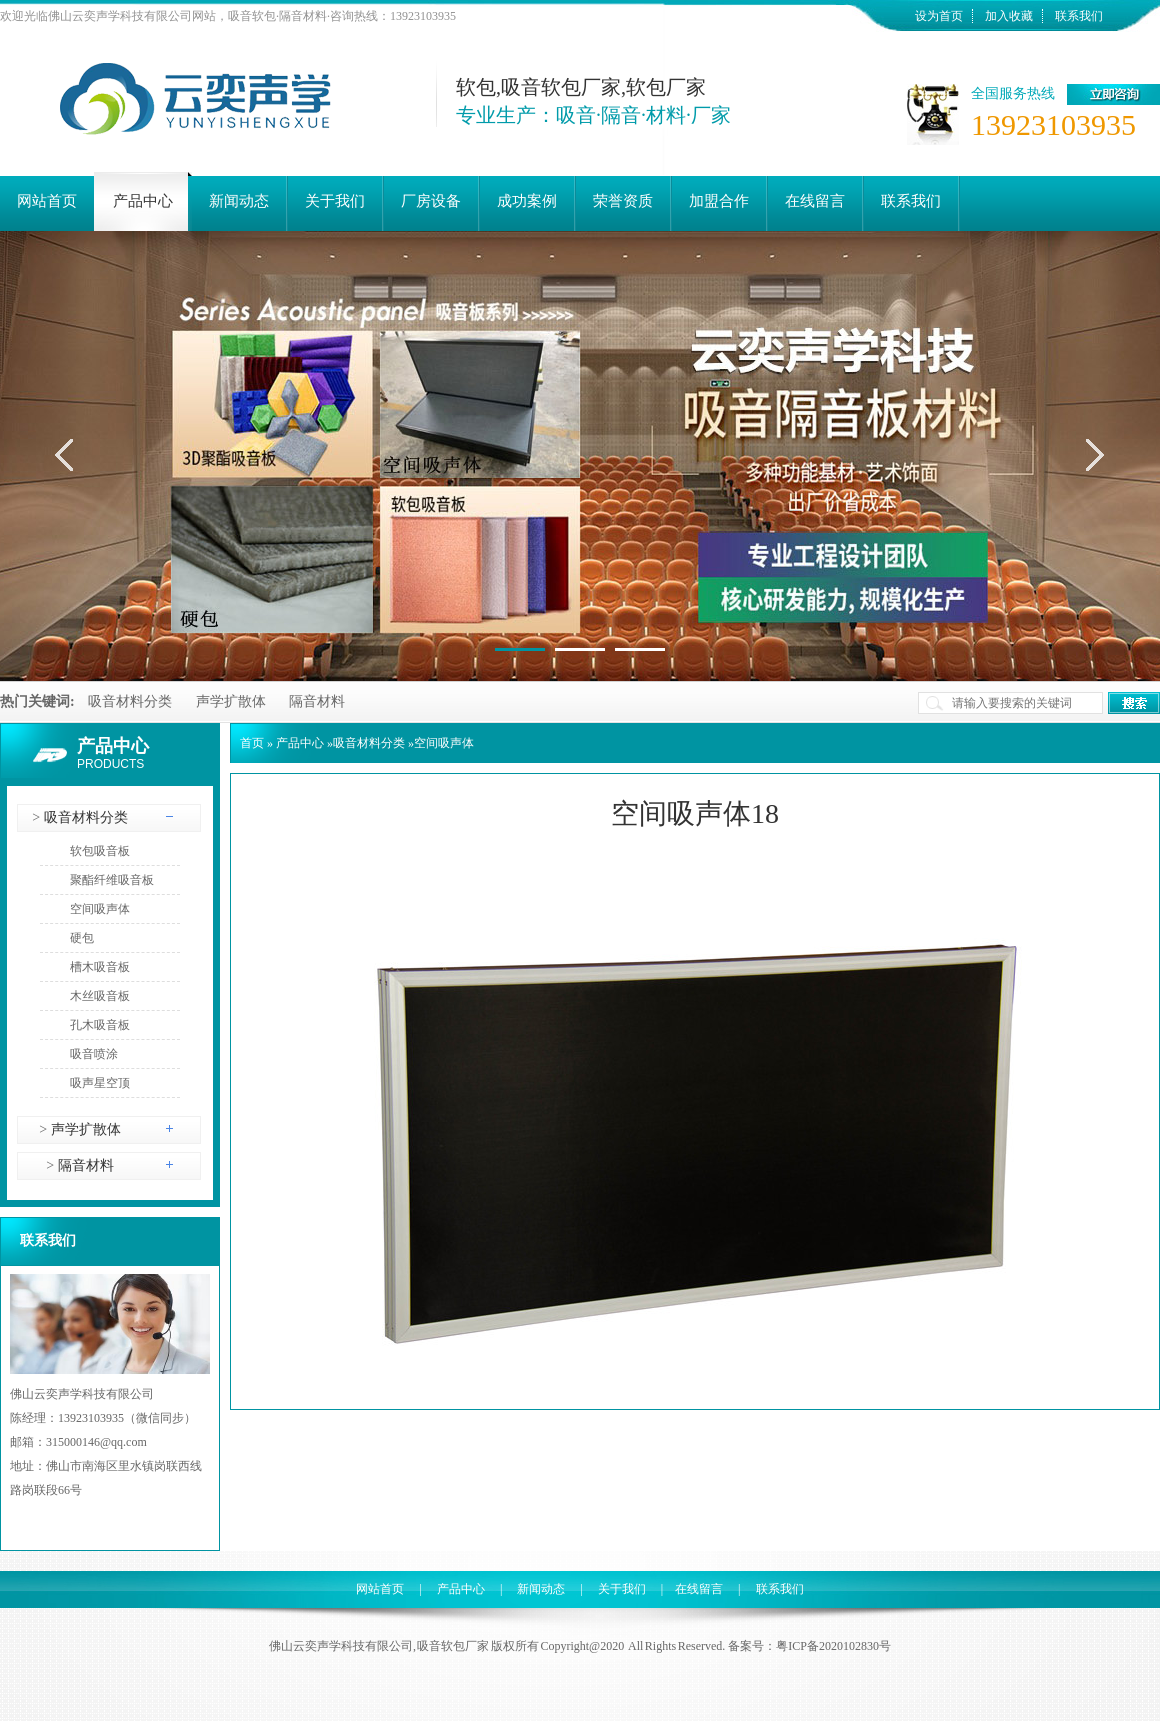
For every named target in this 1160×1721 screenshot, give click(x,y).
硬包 (82, 938)
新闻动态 (541, 1589)
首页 (252, 743)
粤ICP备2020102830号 (833, 1646)
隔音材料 (317, 701)
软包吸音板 (100, 851)
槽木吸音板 (100, 967)
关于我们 (622, 1589)
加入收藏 (1009, 16)
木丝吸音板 (100, 996)
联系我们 (1079, 16)
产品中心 (113, 746)
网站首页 (380, 1589)
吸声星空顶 (100, 1083)
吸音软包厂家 (453, 1646)
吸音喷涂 (94, 1054)
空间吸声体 (100, 909)
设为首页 (939, 16)
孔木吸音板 (100, 1025)
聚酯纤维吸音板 (112, 880)
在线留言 (699, 1589)
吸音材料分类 (130, 701)
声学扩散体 (231, 701)
